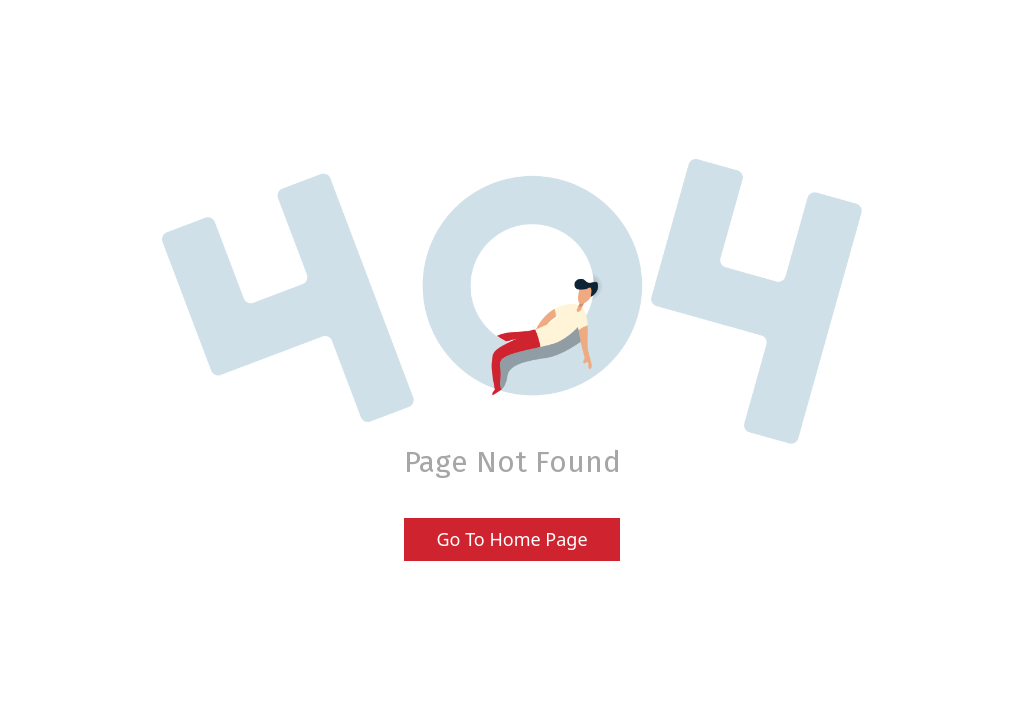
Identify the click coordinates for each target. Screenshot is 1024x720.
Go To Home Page (511, 539)
